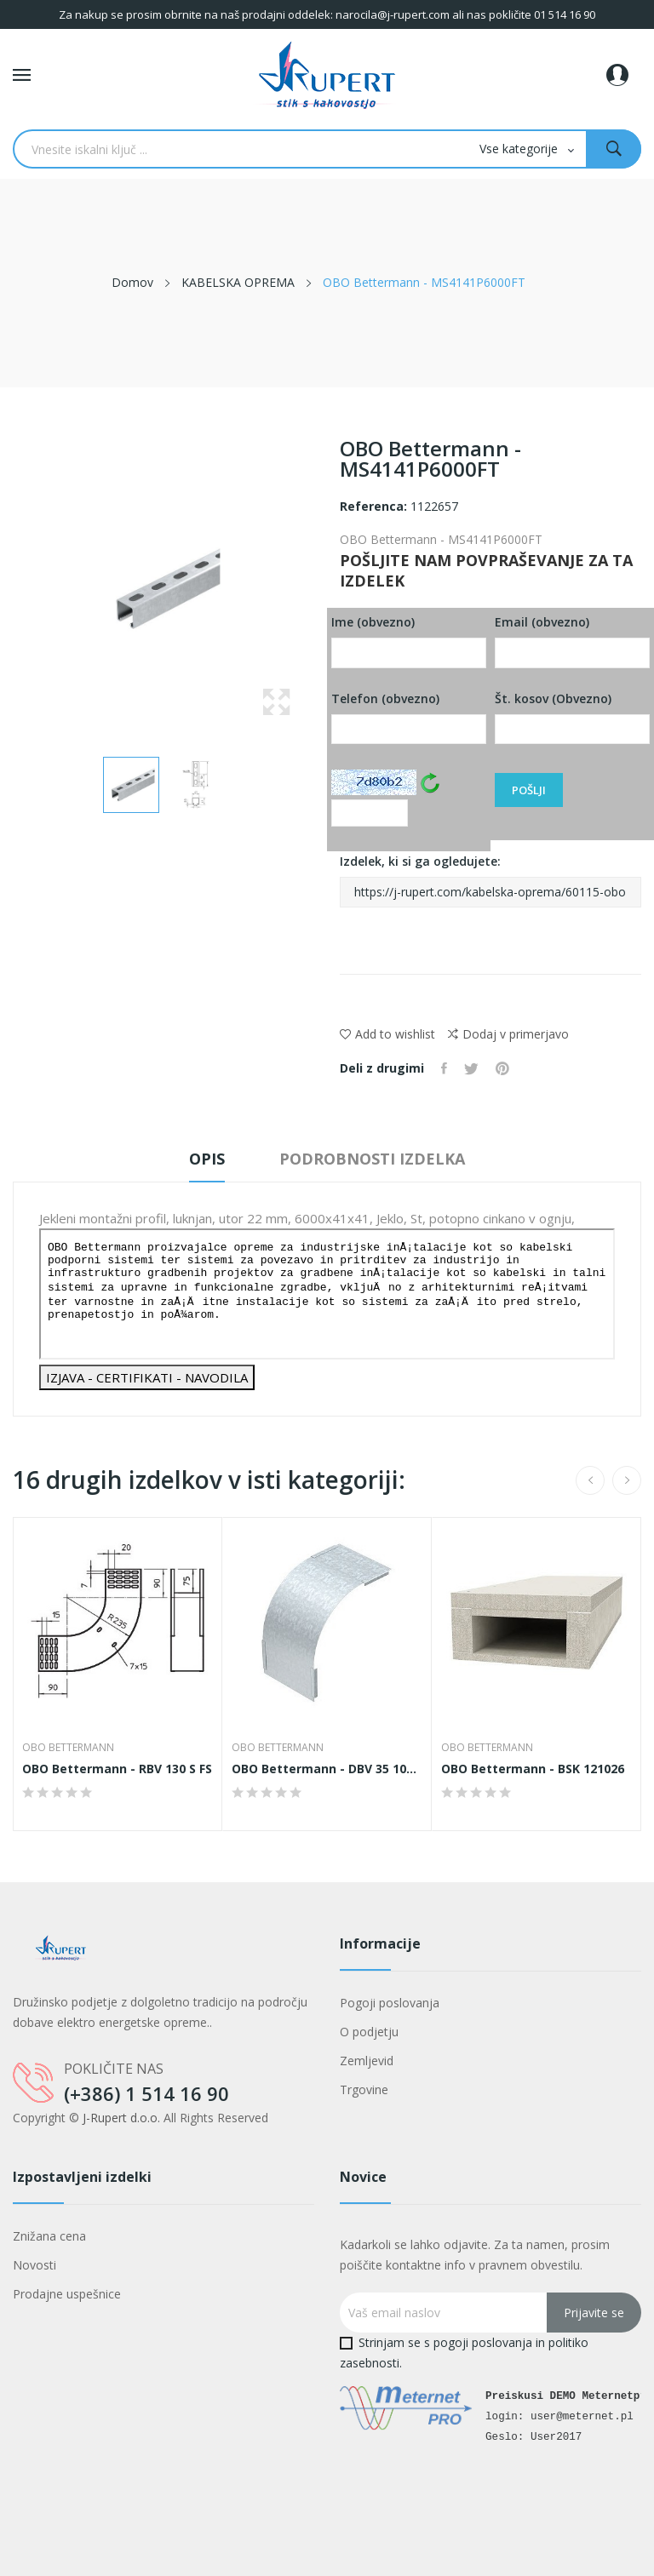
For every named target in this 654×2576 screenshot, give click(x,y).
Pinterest (502, 1068)
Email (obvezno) (572, 641)
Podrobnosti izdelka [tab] (372, 1158)
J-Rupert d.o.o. (121, 2117)
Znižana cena (49, 2236)
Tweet (471, 1068)
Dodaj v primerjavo (508, 1034)
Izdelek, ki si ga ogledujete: (490, 880)
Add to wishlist (387, 1034)
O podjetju (369, 2032)
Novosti (34, 2265)
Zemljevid (366, 2060)
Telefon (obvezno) (408, 717)
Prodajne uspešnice (67, 2294)
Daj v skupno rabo (444, 1068)
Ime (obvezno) (408, 641)
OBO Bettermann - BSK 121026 (532, 1769)
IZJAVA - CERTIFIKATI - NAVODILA (147, 1377)
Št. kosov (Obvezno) (572, 717)
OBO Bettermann (68, 1748)
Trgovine (364, 2089)
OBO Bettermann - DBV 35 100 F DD (327, 1769)
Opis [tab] (207, 1158)
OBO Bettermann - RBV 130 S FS (117, 1769)
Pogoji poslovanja (389, 2003)
